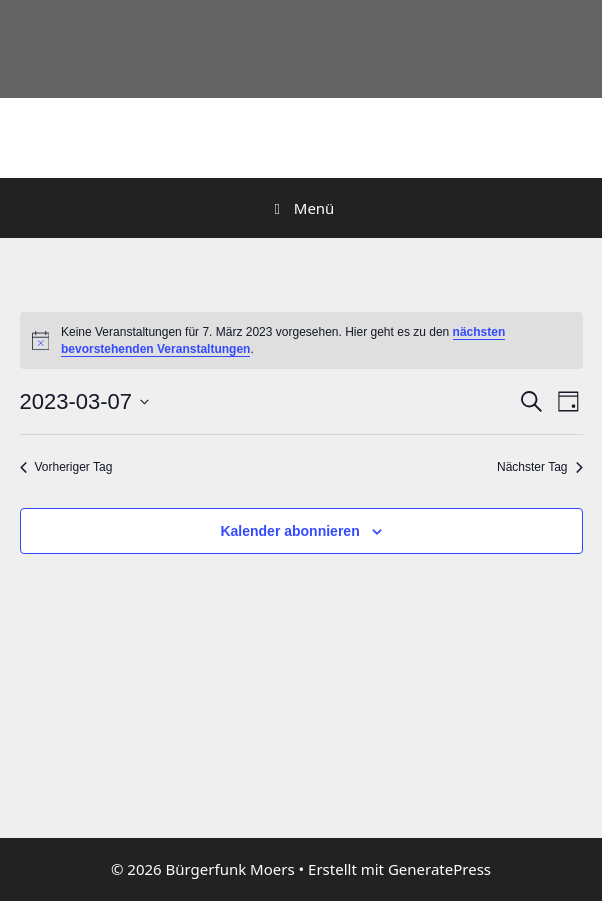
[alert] (301, 340)
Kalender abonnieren (289, 531)
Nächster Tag (539, 467)
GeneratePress (439, 869)
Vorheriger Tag (66, 467)
